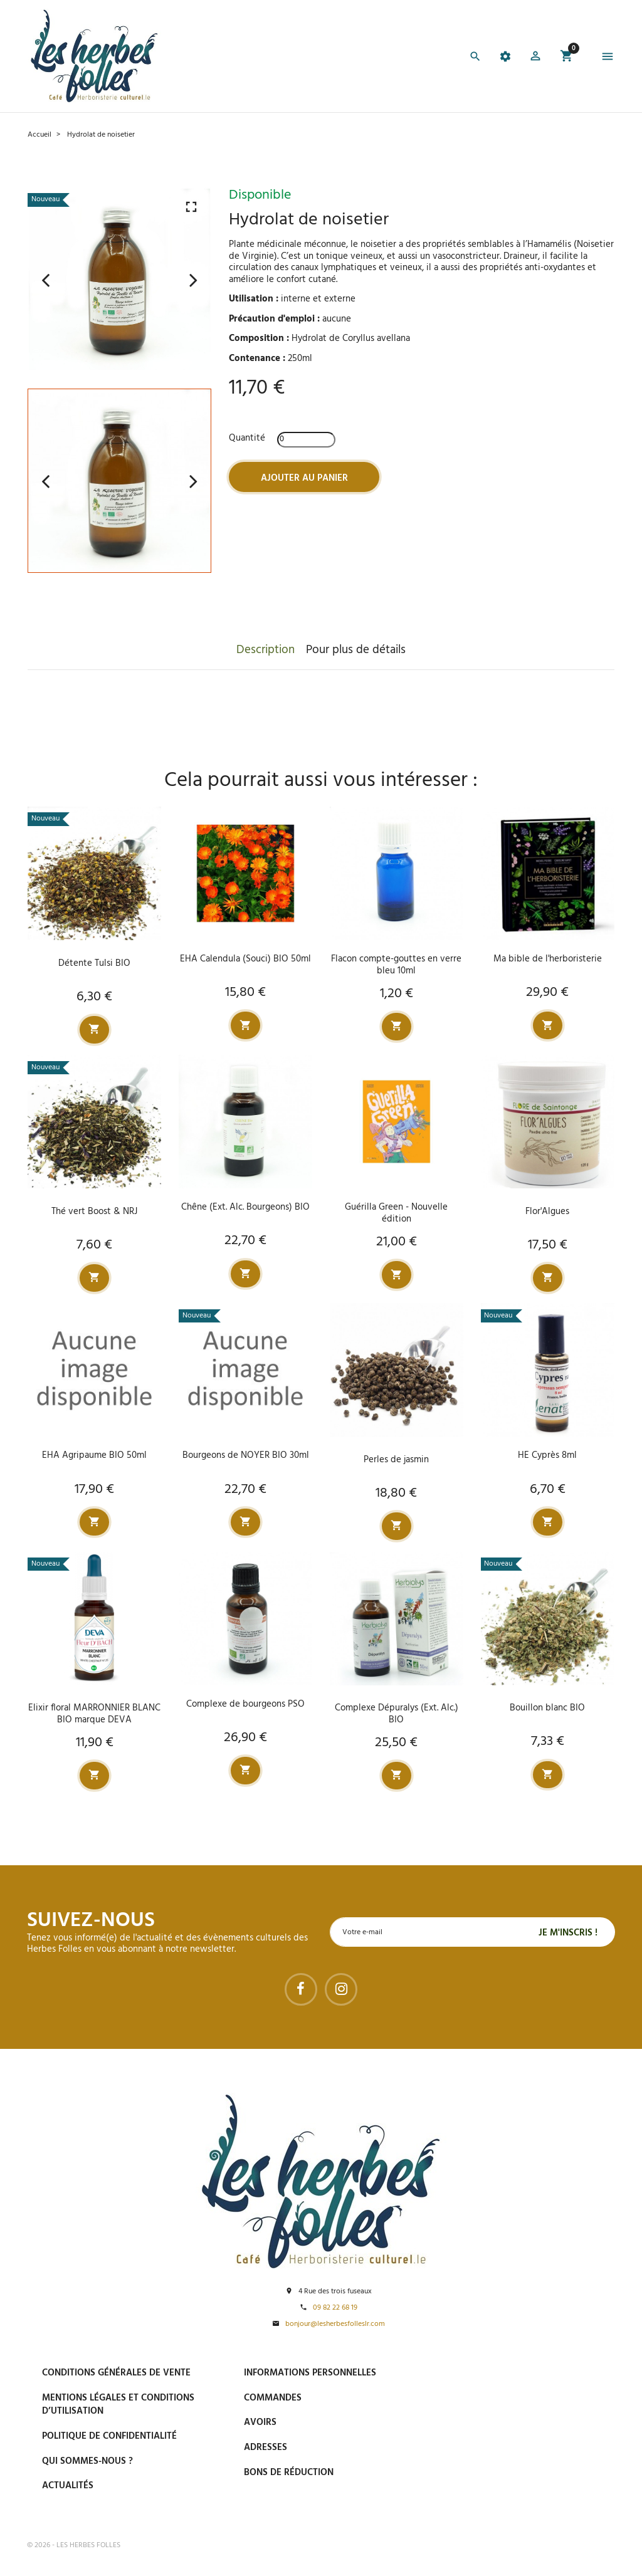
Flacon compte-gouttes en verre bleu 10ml (396, 964)
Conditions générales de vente (116, 2372)
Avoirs (260, 2423)
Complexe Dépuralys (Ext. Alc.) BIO (396, 1713)
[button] (535, 58)
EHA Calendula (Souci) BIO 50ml (245, 958)
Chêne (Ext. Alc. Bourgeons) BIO (245, 1207)
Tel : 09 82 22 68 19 (499, 2500)
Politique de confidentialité (109, 2436)
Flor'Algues (547, 1211)
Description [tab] (265, 649)
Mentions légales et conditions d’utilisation (118, 2404)
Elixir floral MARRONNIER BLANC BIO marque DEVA (94, 1713)
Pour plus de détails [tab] (356, 649)
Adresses (265, 2448)
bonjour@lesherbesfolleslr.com (335, 2325)
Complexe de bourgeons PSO (245, 1704)
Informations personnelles (310, 2372)
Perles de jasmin (396, 1459)
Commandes (273, 2398)
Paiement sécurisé (502, 2372)
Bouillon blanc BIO (547, 1707)
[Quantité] (306, 440)
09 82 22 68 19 (335, 2308)
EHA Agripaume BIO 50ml (94, 1455)
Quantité (247, 438)
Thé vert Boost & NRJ (94, 1211)
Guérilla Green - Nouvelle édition (396, 1213)
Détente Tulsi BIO (94, 963)
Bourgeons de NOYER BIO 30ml (245, 1455)
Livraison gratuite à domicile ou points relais (531, 2430)
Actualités (67, 2486)
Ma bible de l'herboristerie (547, 958)
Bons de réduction (289, 2472)
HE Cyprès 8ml (547, 1455)
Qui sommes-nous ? (87, 2461)
